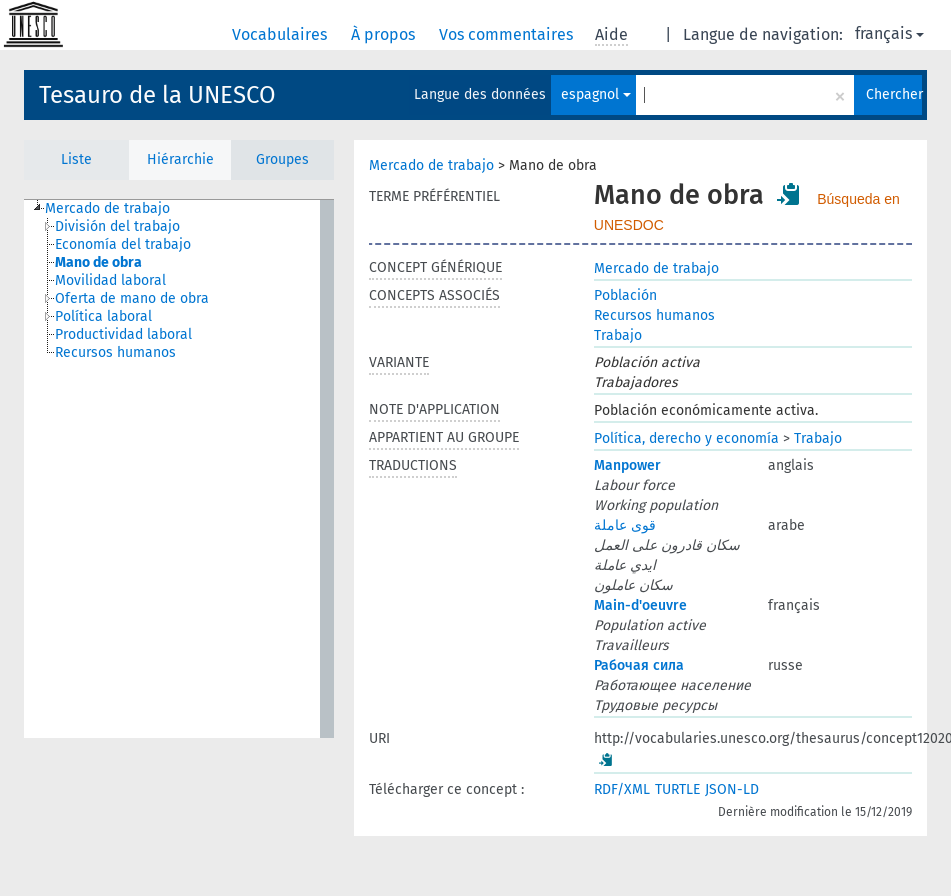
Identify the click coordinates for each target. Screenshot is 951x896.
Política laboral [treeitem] (103, 316)
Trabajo (618, 335)
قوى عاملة (625, 525)
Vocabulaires (281, 34)
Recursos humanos (654, 315)
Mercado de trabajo (431, 165)
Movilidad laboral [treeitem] (110, 280)
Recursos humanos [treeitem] (115, 352)
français (889, 33)
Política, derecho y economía (686, 438)
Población (625, 295)
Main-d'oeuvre (640, 605)
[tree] (179, 469)
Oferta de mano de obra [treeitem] (132, 298)
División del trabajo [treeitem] (117, 226)
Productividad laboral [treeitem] (123, 334)
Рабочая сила (639, 665)
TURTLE (677, 789)
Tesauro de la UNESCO (157, 95)
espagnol (596, 94)
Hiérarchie (180, 159)
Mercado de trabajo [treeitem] (107, 208)
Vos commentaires (508, 34)
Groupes (282, 159)
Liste (76, 159)
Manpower (627, 465)
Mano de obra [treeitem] (98, 262)
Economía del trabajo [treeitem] (123, 244)
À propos (385, 34)
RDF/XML (622, 789)
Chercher (894, 94)
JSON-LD (732, 789)
